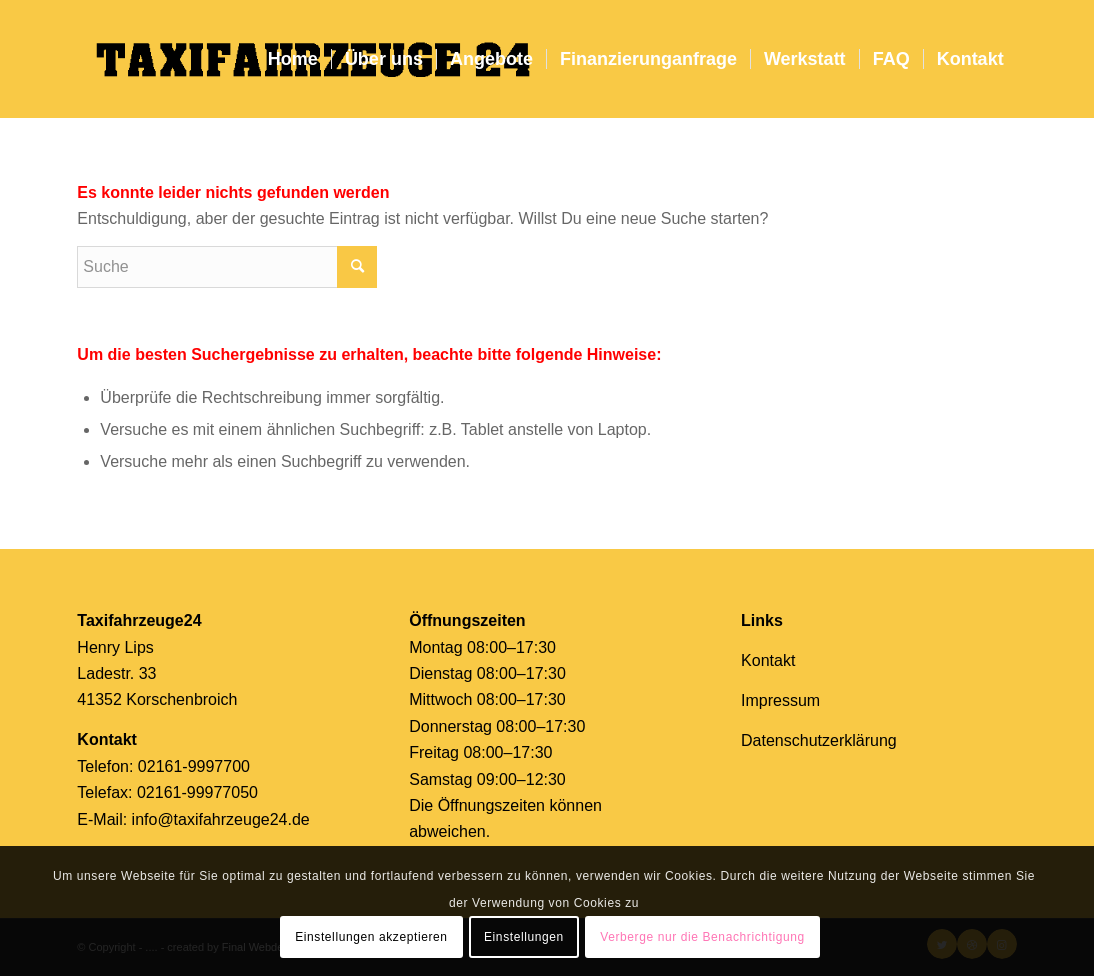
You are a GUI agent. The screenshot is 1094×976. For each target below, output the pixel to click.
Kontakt (768, 660)
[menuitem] (293, 59)
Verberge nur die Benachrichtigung (702, 937)
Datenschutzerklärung (819, 740)
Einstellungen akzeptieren (371, 937)
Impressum (780, 700)
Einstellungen (524, 937)
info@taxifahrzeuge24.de (221, 819)
